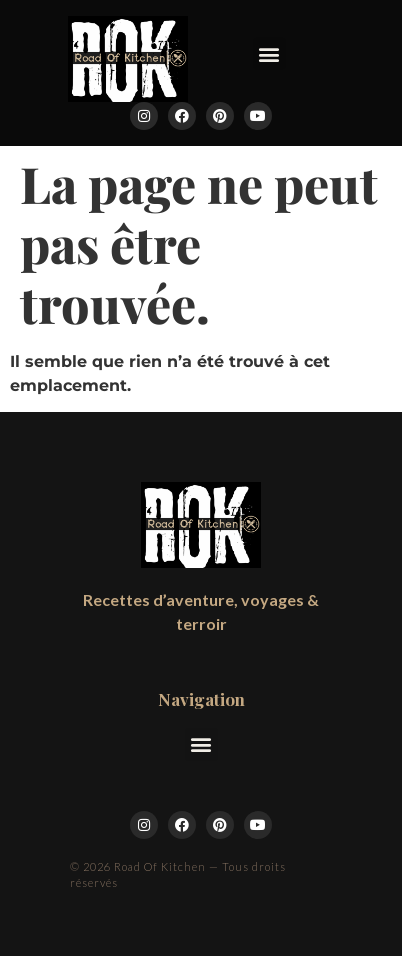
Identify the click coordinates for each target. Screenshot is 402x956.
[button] (269, 53)
